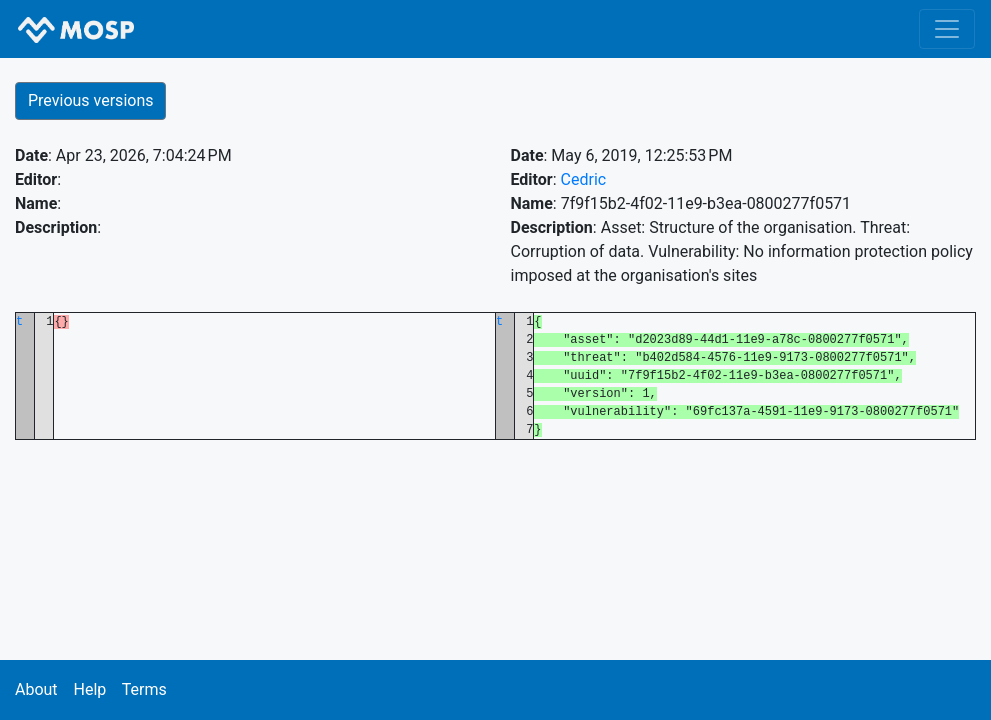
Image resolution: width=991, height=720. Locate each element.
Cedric (584, 179)
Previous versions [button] (90, 100)
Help (89, 689)
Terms (144, 689)
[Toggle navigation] (947, 29)
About (36, 689)
